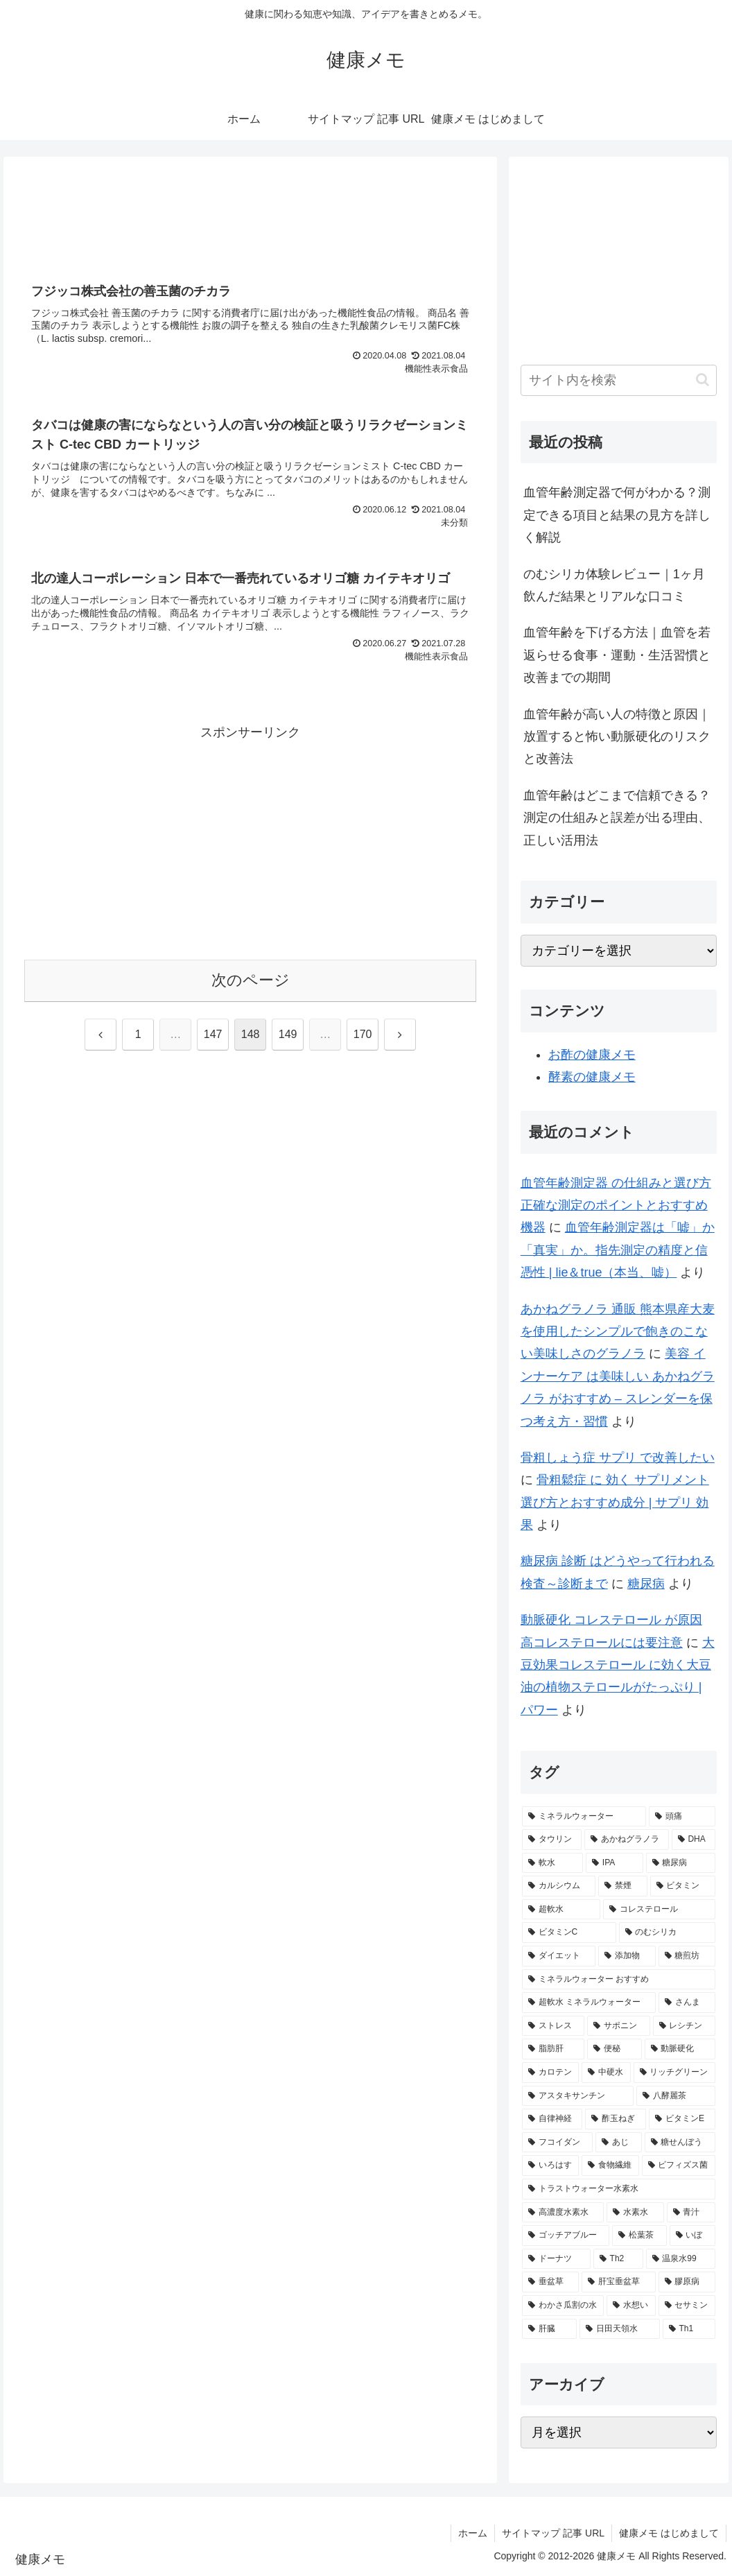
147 (213, 1034)
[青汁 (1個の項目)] (691, 2212)
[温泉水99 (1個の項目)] (680, 2259)
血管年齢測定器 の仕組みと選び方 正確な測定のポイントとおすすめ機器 (616, 1205)
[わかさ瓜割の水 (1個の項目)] (563, 2305)
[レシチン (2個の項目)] (684, 2026)
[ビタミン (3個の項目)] (682, 1886)
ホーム (472, 2533)
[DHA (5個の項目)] (693, 1839)
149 (288, 1034)
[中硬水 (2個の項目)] (606, 2072)
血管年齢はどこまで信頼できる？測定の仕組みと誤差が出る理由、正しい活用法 (617, 817)
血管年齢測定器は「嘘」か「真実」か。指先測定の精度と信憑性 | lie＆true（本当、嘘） (618, 1249)
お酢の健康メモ (592, 1055)
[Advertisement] (250, 217)
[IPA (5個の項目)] (614, 1863)
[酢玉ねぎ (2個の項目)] (615, 2119)
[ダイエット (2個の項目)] (558, 1956)
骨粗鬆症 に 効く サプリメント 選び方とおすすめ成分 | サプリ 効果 (615, 1502)
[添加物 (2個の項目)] (626, 1956)
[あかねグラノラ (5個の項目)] (626, 1839)
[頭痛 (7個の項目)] (682, 1816)
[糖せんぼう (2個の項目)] (680, 2142)
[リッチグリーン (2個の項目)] (674, 2072)
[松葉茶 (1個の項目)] (639, 2235)
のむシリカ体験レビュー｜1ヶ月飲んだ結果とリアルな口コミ (614, 585)
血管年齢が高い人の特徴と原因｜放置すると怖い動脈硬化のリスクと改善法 (617, 736)
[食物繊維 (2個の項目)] (610, 2165)
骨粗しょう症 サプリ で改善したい (618, 1457)
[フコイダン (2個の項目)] (557, 2142)
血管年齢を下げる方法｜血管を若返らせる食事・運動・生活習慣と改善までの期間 (617, 654)
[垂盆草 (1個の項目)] (550, 2282)
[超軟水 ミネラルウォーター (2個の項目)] (589, 2002)
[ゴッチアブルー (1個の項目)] (565, 2235)
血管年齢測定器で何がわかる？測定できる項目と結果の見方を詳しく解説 (617, 514)
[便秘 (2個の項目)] (614, 2049)
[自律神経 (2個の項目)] (552, 2119)
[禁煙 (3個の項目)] (622, 1886)
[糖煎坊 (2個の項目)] (687, 1956)
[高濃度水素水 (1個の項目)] (563, 2212)
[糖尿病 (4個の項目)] (680, 1863)
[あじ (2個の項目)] (618, 2142)
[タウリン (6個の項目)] (552, 1839)
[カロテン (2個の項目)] (550, 2072)
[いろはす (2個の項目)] (550, 2165)
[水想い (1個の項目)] (631, 2305)
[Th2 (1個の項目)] (618, 2259)
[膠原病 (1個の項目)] (687, 2282)
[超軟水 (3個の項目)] (561, 1909)
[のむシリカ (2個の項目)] (667, 1932)
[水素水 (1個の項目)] (635, 2212)
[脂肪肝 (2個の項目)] (553, 2049)
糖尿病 (646, 1584)
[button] (702, 380)
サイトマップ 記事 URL (553, 2533)
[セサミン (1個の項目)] (687, 2305)
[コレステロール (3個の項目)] (659, 1909)
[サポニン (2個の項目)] (618, 2026)
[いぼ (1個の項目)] (692, 2235)
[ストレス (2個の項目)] (553, 2026)
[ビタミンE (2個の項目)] (682, 2119)
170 (363, 1034)
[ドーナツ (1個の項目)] (556, 2259)
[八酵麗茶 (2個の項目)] (675, 2096)
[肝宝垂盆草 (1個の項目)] (618, 2282)
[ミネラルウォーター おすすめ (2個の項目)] (618, 1979)
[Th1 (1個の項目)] (689, 2329)
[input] (619, 380)
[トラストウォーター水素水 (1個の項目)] (618, 2189)
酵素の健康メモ (592, 1077)
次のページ (250, 980)
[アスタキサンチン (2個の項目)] (578, 2096)
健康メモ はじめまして (669, 2533)
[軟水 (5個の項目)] (552, 1863)
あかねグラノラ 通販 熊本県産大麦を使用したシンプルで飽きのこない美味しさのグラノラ (618, 1331)
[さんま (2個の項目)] (687, 2002)
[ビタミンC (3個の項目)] (569, 1932)
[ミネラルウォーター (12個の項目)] (584, 1816)
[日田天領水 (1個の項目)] (619, 2329)
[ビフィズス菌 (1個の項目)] (678, 2165)
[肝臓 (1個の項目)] (549, 2329)
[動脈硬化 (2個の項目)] (680, 2049)
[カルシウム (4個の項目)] (558, 1886)
